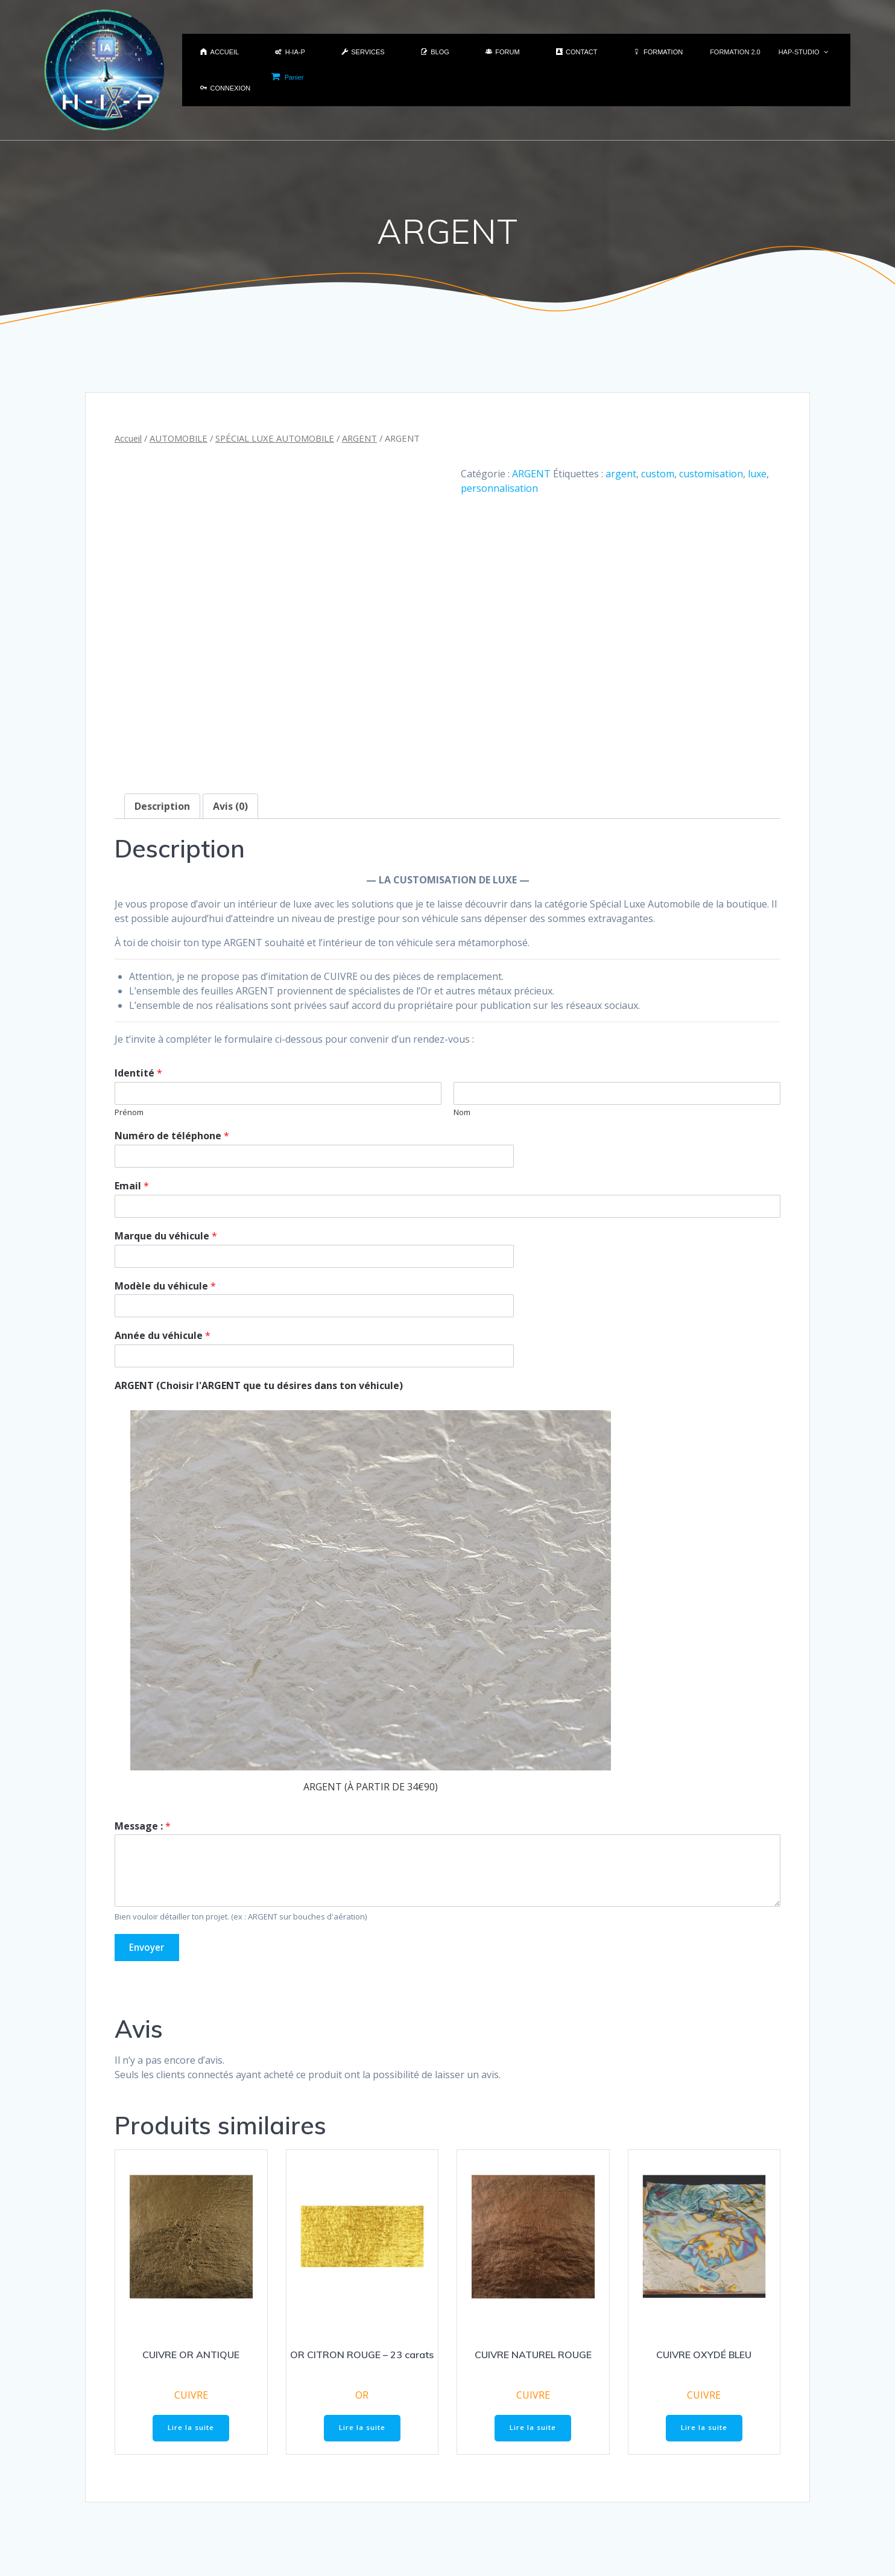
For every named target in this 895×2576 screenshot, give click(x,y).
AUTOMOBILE (178, 438)
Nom (462, 1032)
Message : (143, 1745)
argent (621, 473)
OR (361, 2315)
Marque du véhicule (166, 1155)
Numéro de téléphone (172, 1055)
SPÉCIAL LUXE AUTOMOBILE (274, 438)
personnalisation (499, 488)
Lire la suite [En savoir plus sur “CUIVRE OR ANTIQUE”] (191, 2349)
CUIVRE (191, 2315)
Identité (138, 993)
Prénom (129, 1032)
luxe (757, 473)
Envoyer (149, 1867)
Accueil (128, 438)
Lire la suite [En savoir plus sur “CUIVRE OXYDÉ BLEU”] (703, 2349)
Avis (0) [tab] (230, 725)
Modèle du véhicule (165, 1205)
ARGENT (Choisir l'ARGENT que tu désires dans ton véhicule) (259, 1305)
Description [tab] (162, 725)
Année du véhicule (162, 1255)
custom (657, 473)
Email (132, 1105)
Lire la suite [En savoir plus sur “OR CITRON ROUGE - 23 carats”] (361, 2349)
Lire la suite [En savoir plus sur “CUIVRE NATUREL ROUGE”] (533, 2349)
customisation (711, 473)
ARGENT (359, 438)
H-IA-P (575, 2545)
